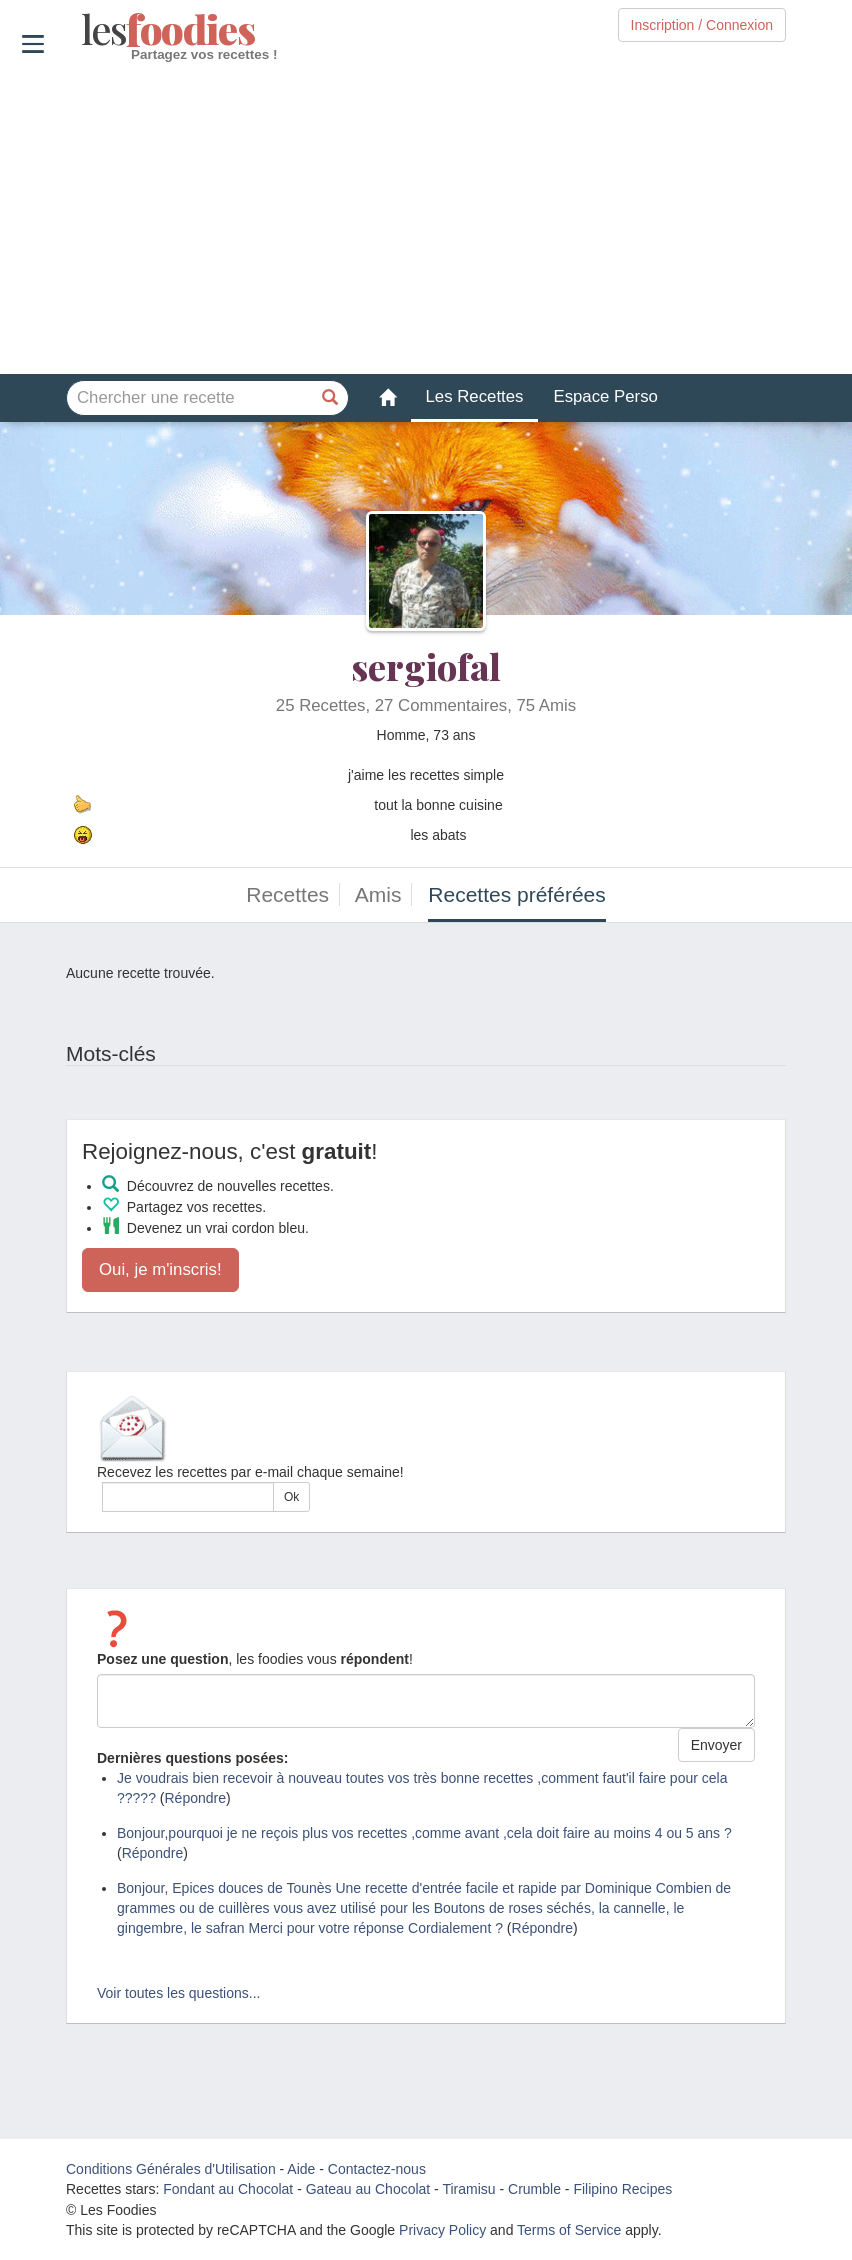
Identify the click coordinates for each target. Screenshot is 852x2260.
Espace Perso (605, 396)
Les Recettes (475, 396)
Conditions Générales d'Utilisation (171, 2169)
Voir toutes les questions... (178, 1993)
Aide (301, 2169)
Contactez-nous (377, 2169)
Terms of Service (569, 2230)
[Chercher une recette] (331, 398)
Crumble (534, 2189)
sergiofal (426, 666)
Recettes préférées (516, 894)
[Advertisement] (426, 219)
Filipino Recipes (622, 2189)
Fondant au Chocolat (228, 2189)
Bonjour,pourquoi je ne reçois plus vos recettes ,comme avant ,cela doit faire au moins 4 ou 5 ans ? (424, 1833)
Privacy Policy (442, 2230)
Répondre (196, 1798)
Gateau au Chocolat (368, 2189)
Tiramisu (468, 2189)
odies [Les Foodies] (83, 30)
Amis (378, 894)
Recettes (287, 894)
